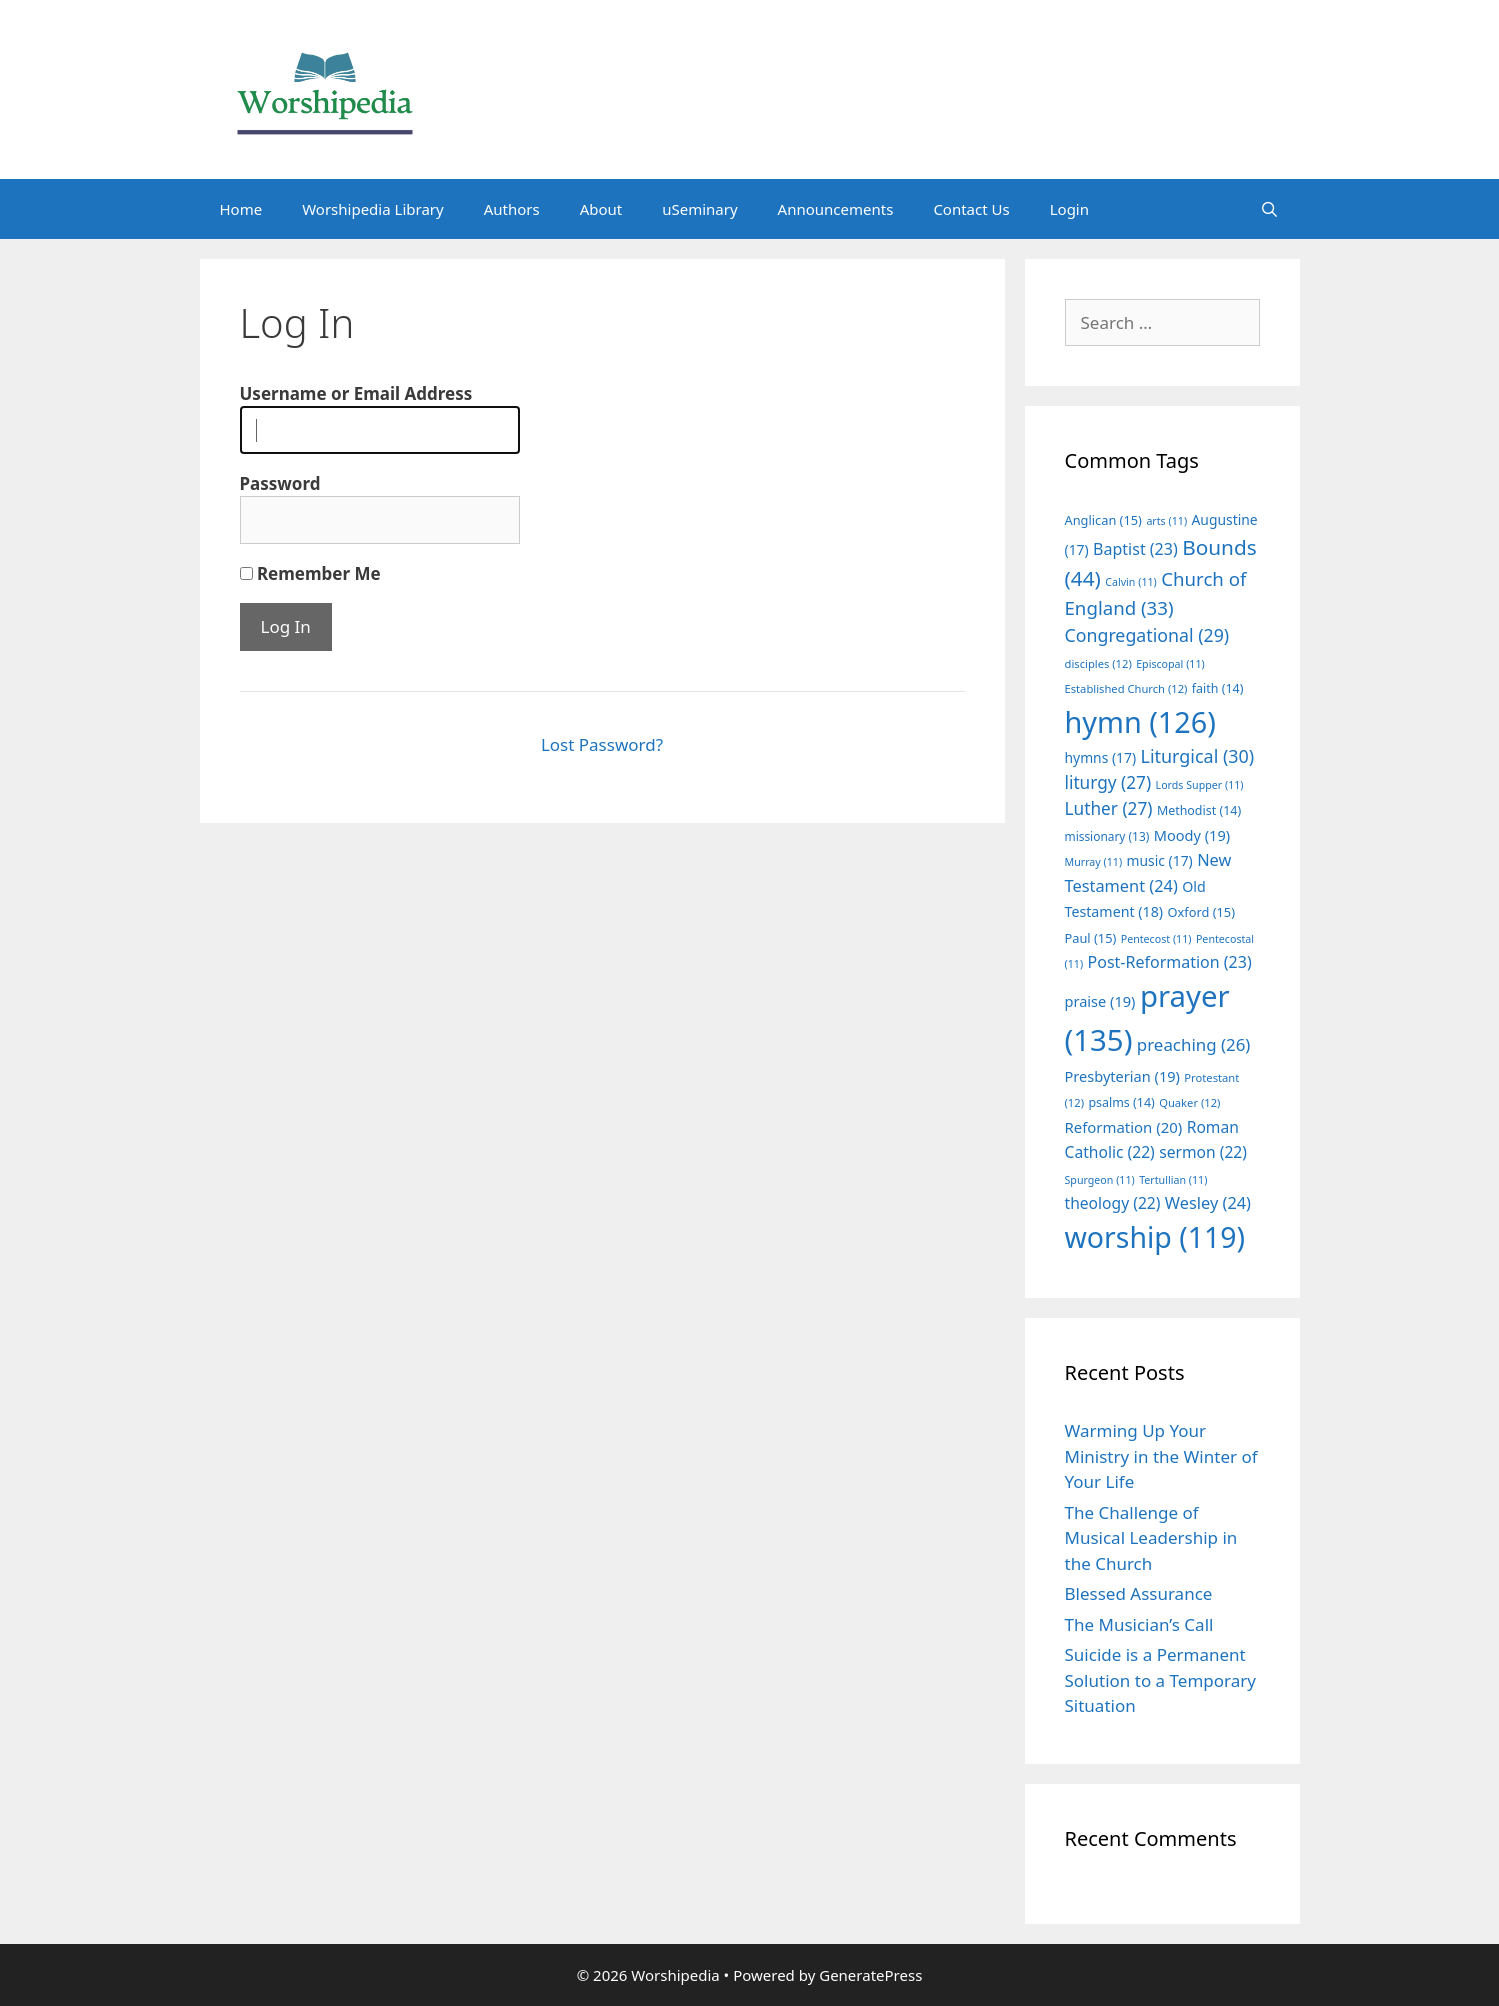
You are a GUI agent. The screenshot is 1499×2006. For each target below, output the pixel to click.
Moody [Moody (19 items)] (1192, 835)
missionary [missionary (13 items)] (1107, 836)
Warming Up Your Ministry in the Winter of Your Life (1161, 1456)
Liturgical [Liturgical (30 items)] (1198, 756)
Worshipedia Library (372, 209)
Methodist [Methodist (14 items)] (1199, 810)
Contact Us (971, 209)
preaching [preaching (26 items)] (1194, 1044)
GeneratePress (870, 1975)
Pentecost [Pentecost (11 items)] (1156, 939)
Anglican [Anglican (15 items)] (1103, 520)
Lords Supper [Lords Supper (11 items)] (1200, 785)
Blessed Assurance (1139, 1593)
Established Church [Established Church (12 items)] (1126, 688)
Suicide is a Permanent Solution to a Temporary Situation (1160, 1680)
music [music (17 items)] (1160, 860)
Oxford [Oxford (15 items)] (1201, 912)
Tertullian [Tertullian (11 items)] (1173, 1180)
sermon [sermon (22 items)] (1203, 1152)
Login (1069, 209)
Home (241, 209)
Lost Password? (602, 744)
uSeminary (699, 209)
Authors (512, 209)
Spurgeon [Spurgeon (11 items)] (1100, 1180)
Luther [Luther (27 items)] (1109, 808)
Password (280, 483)
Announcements (836, 209)
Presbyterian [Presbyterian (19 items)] (1122, 1076)
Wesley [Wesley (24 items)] (1208, 1203)
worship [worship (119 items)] (1155, 1237)
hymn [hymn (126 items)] (1140, 721)
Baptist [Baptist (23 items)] (1135, 549)
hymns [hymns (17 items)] (1101, 757)
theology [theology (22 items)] (1113, 1203)
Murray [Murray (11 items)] (1094, 862)
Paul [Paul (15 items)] (1091, 938)
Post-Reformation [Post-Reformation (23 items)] (1170, 962)
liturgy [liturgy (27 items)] (1108, 782)
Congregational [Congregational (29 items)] (1147, 635)
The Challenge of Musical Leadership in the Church (1151, 1538)
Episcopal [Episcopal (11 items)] (1170, 664)
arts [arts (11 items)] (1166, 521)
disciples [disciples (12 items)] (1098, 663)
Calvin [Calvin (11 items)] (1131, 582)
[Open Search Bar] (1269, 209)
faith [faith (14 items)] (1218, 688)
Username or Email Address (356, 393)
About (601, 209)
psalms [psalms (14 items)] (1121, 1102)
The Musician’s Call (1139, 1624)
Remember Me (310, 573)
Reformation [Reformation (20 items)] (1124, 1127)
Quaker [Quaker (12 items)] (1189, 1102)
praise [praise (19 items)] (1100, 1001)
